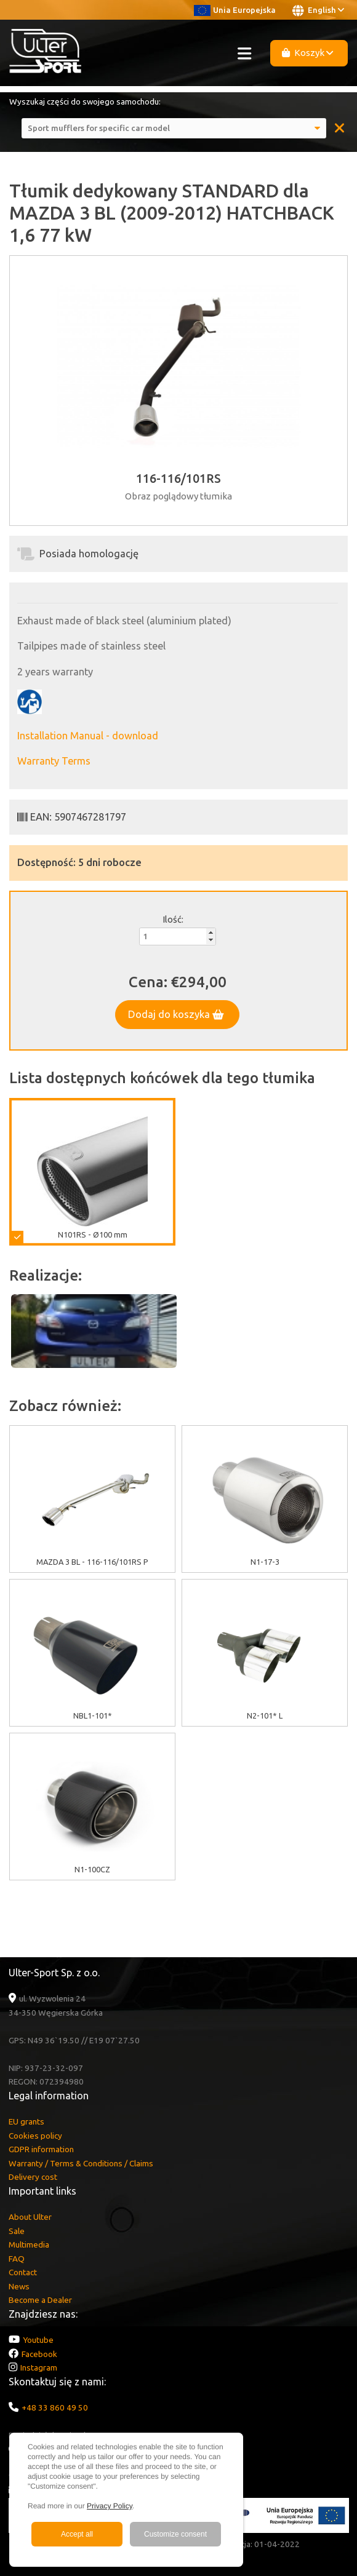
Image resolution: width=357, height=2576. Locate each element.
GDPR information (41, 2149)
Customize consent (175, 2534)
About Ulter (30, 2217)
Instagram (38, 2367)
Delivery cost (33, 2177)
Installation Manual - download (87, 735)
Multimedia (29, 2244)
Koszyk (308, 52)
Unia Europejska (235, 10)
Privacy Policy (109, 2506)
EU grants (26, 2121)
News (19, 2286)
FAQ (17, 2259)
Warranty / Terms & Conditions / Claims (81, 2163)
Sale (17, 2231)
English (318, 10)
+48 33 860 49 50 (55, 2407)
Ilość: (172, 919)
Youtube (38, 2340)
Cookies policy (35, 2136)
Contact (23, 2272)
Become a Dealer (40, 2300)
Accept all (77, 2534)
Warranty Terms (53, 760)
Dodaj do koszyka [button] (176, 1014)
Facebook (39, 2354)
